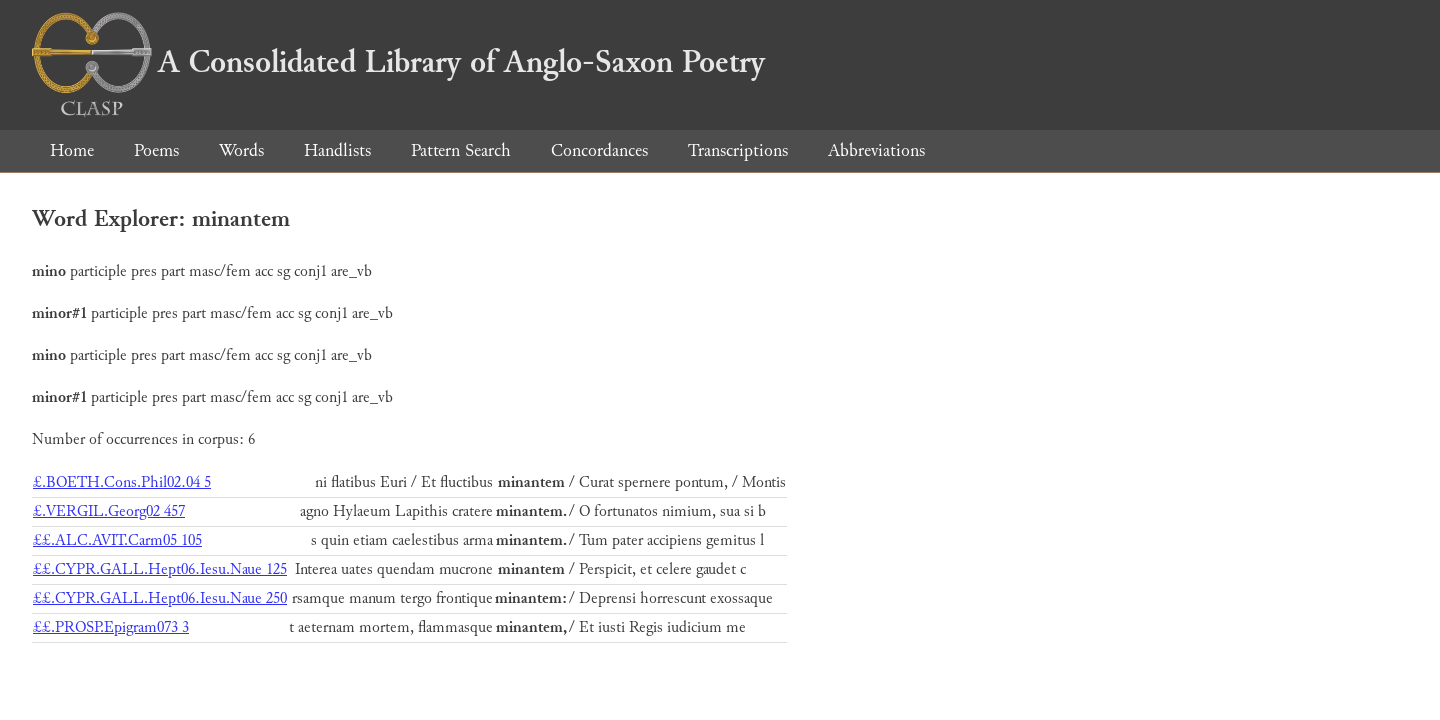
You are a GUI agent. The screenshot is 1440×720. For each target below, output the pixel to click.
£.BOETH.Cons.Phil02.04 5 (122, 482)
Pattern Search (461, 150)
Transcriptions (738, 150)
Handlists (337, 150)
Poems (156, 150)
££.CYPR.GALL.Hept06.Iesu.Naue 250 (160, 598)
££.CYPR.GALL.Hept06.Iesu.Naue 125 (160, 569)
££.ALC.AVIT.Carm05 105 (117, 540)
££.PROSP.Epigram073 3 (111, 627)
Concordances (599, 150)
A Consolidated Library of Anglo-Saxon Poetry (398, 62)
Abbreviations (876, 150)
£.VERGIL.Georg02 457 (109, 511)
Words (241, 150)
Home (72, 150)
